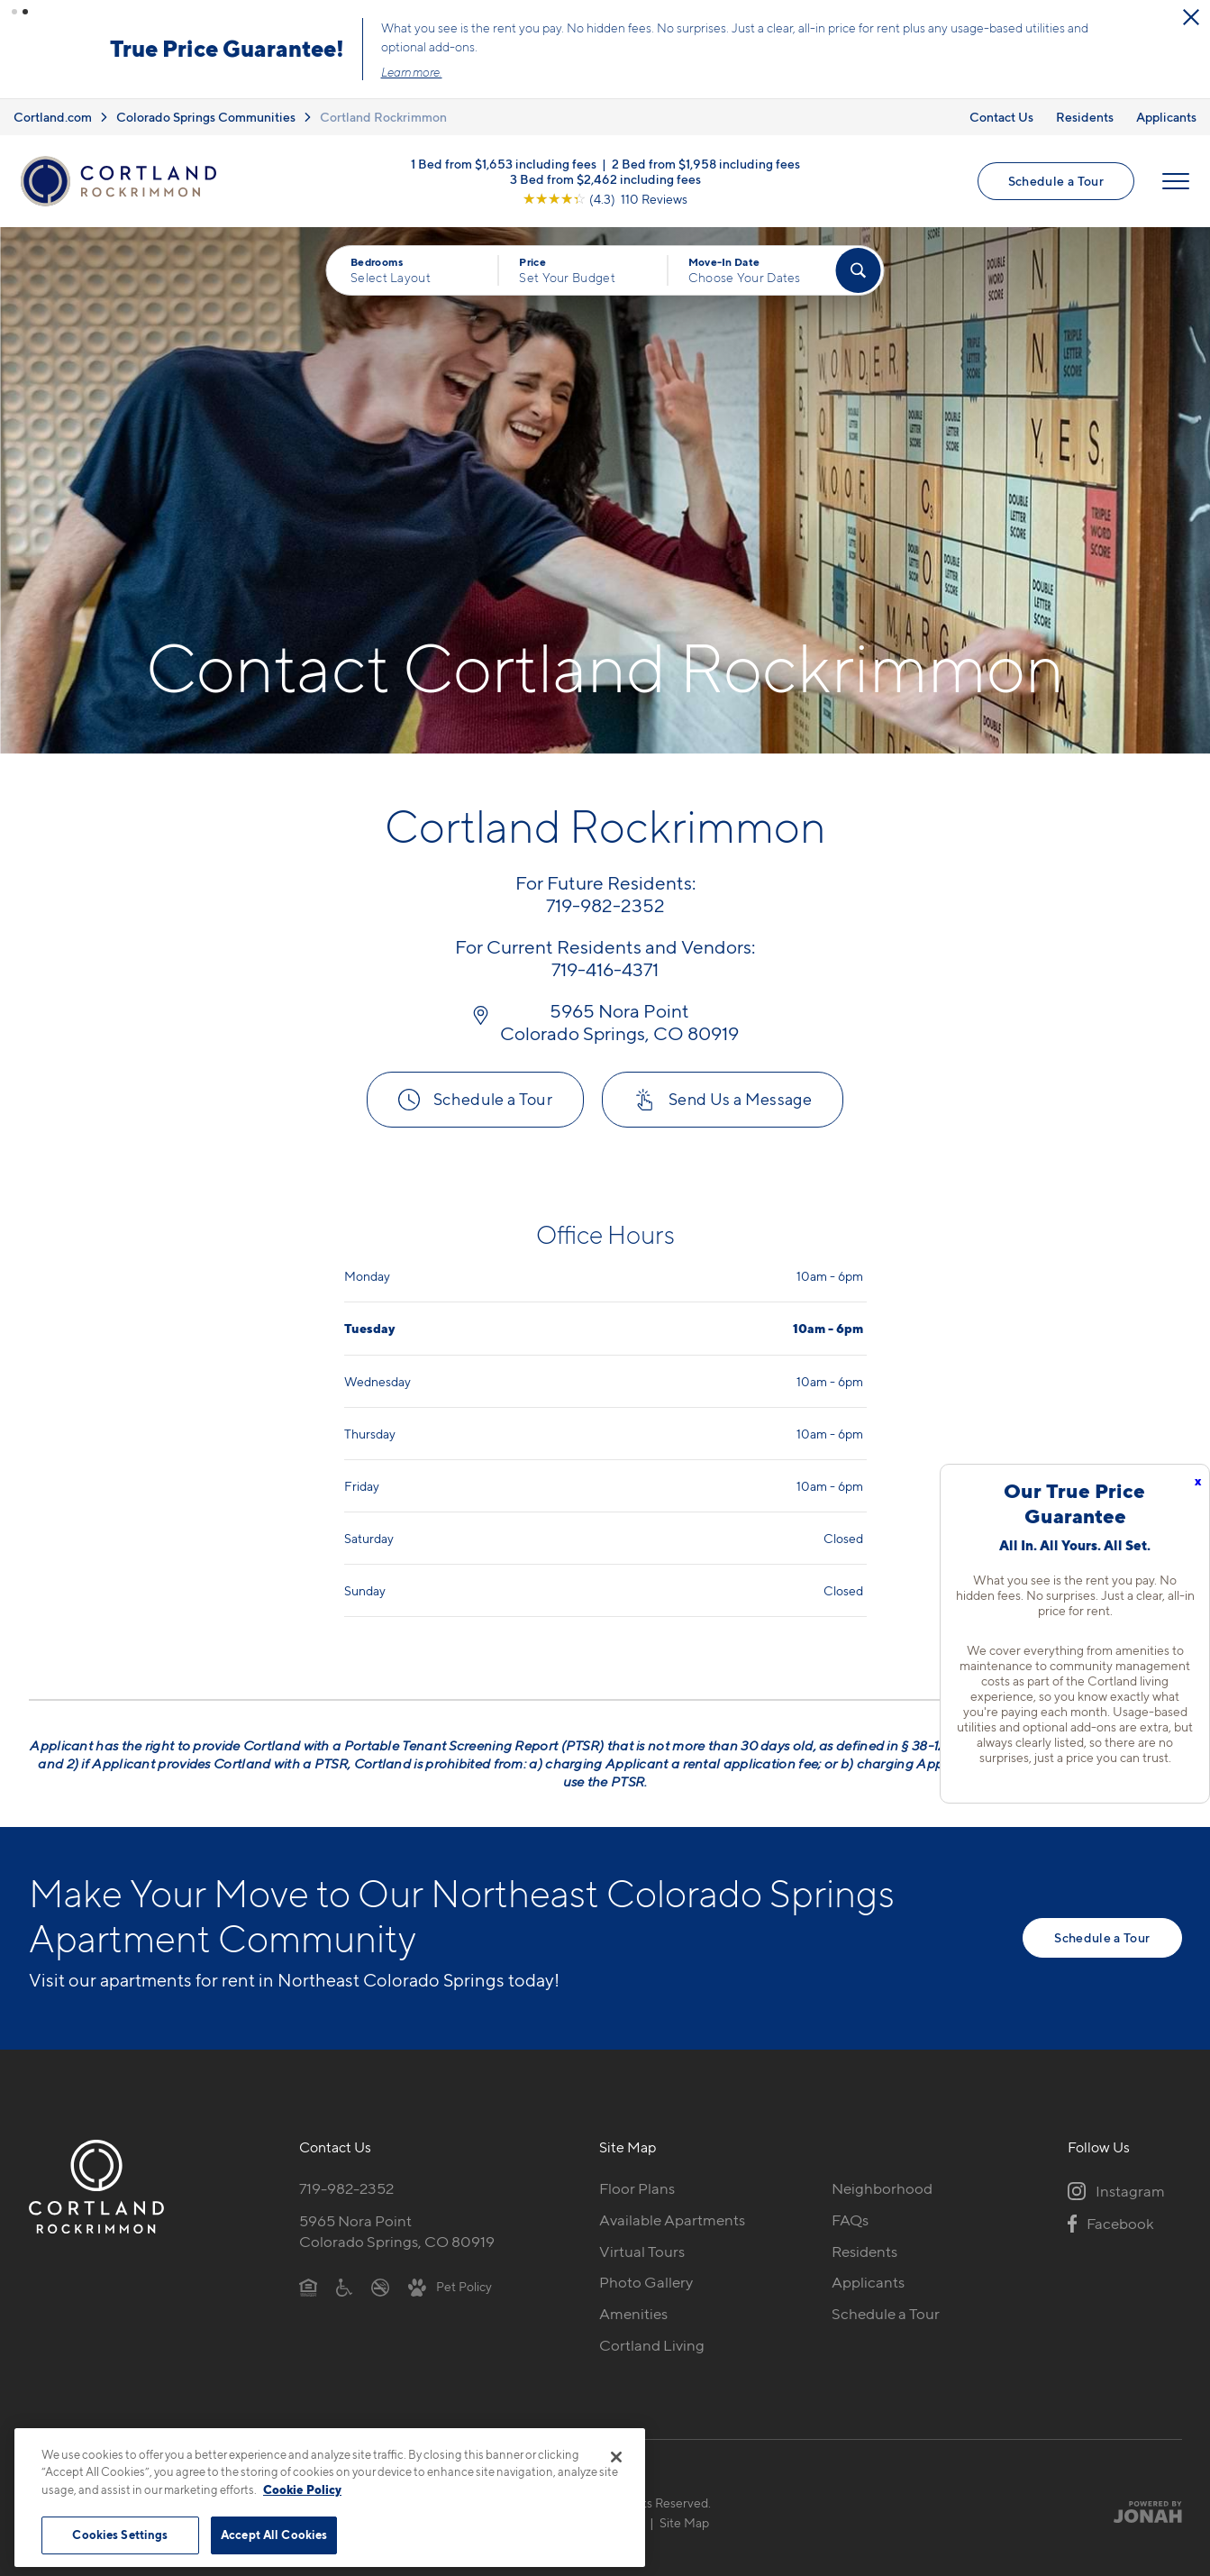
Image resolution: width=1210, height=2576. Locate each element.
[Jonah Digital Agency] (1140, 2509)
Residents (1085, 114)
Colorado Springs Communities (206, 114)
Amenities (633, 2311)
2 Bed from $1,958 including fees (706, 160)
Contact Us (1001, 114)
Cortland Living (652, 2343)
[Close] (616, 2457)
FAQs (850, 2217)
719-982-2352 (346, 2186)
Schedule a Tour (1056, 178)
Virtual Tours (642, 2249)
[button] (14, 11)
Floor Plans (637, 2186)
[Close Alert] (149, 25)
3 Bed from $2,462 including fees (605, 175)
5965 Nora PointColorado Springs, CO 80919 (397, 2228)
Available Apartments (672, 2217)
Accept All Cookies (274, 2534)
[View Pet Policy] (450, 2284)
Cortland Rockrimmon (383, 114)
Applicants (1166, 114)
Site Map (684, 2519)
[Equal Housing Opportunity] (308, 2284)
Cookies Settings (120, 2534)
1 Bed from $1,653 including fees (503, 160)
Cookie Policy (302, 2489)
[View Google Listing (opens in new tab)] (605, 195)
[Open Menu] (1175, 178)
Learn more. (579, 71)
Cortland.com (53, 114)
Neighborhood (882, 2186)
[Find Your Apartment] (857, 267)
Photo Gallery (646, 2280)
